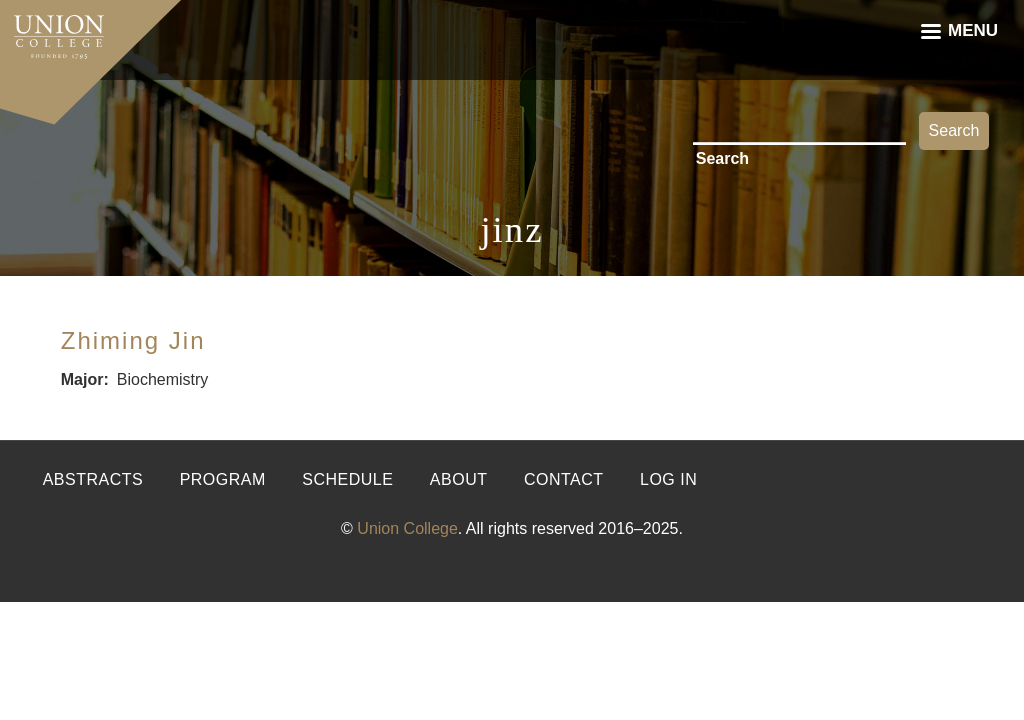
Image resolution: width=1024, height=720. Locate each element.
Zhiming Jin (133, 340)
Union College (407, 528)
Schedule (347, 479)
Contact (564, 479)
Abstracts (93, 479)
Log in (668, 479)
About (459, 479)
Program (223, 479)
